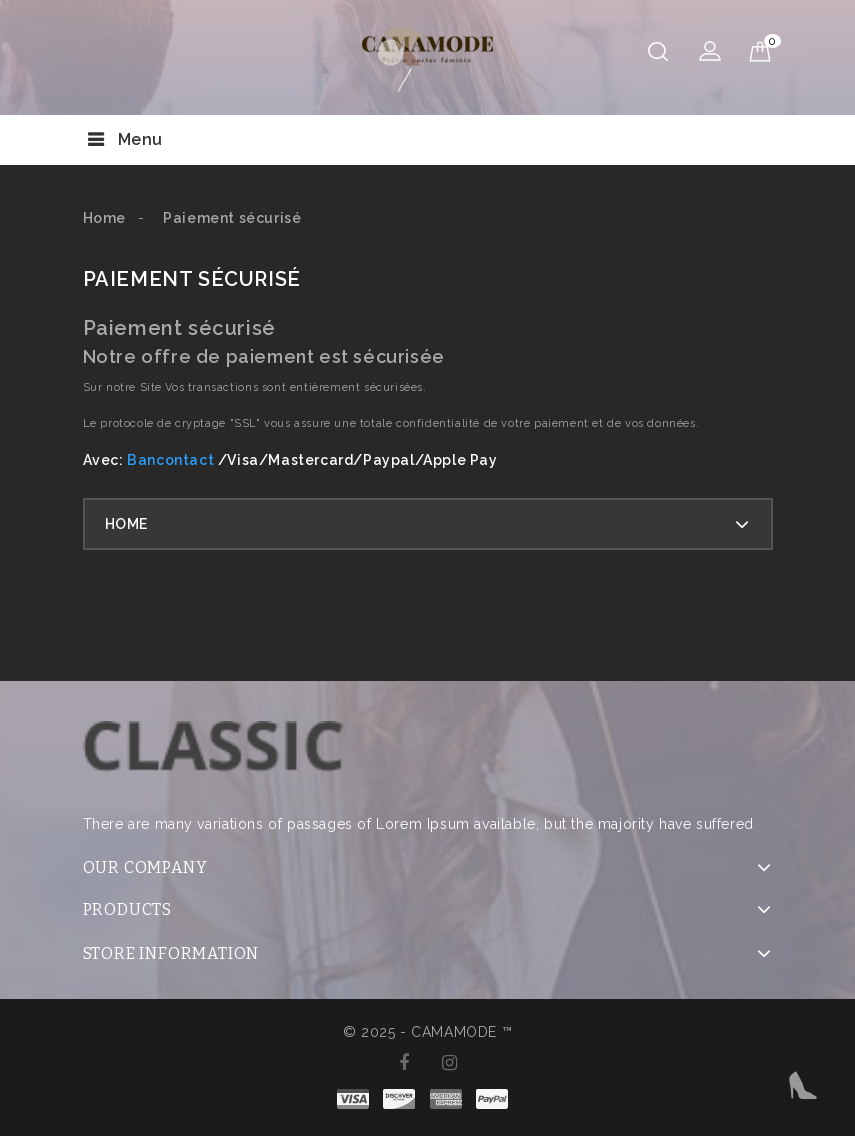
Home (126, 524)
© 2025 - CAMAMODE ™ (427, 1032)
